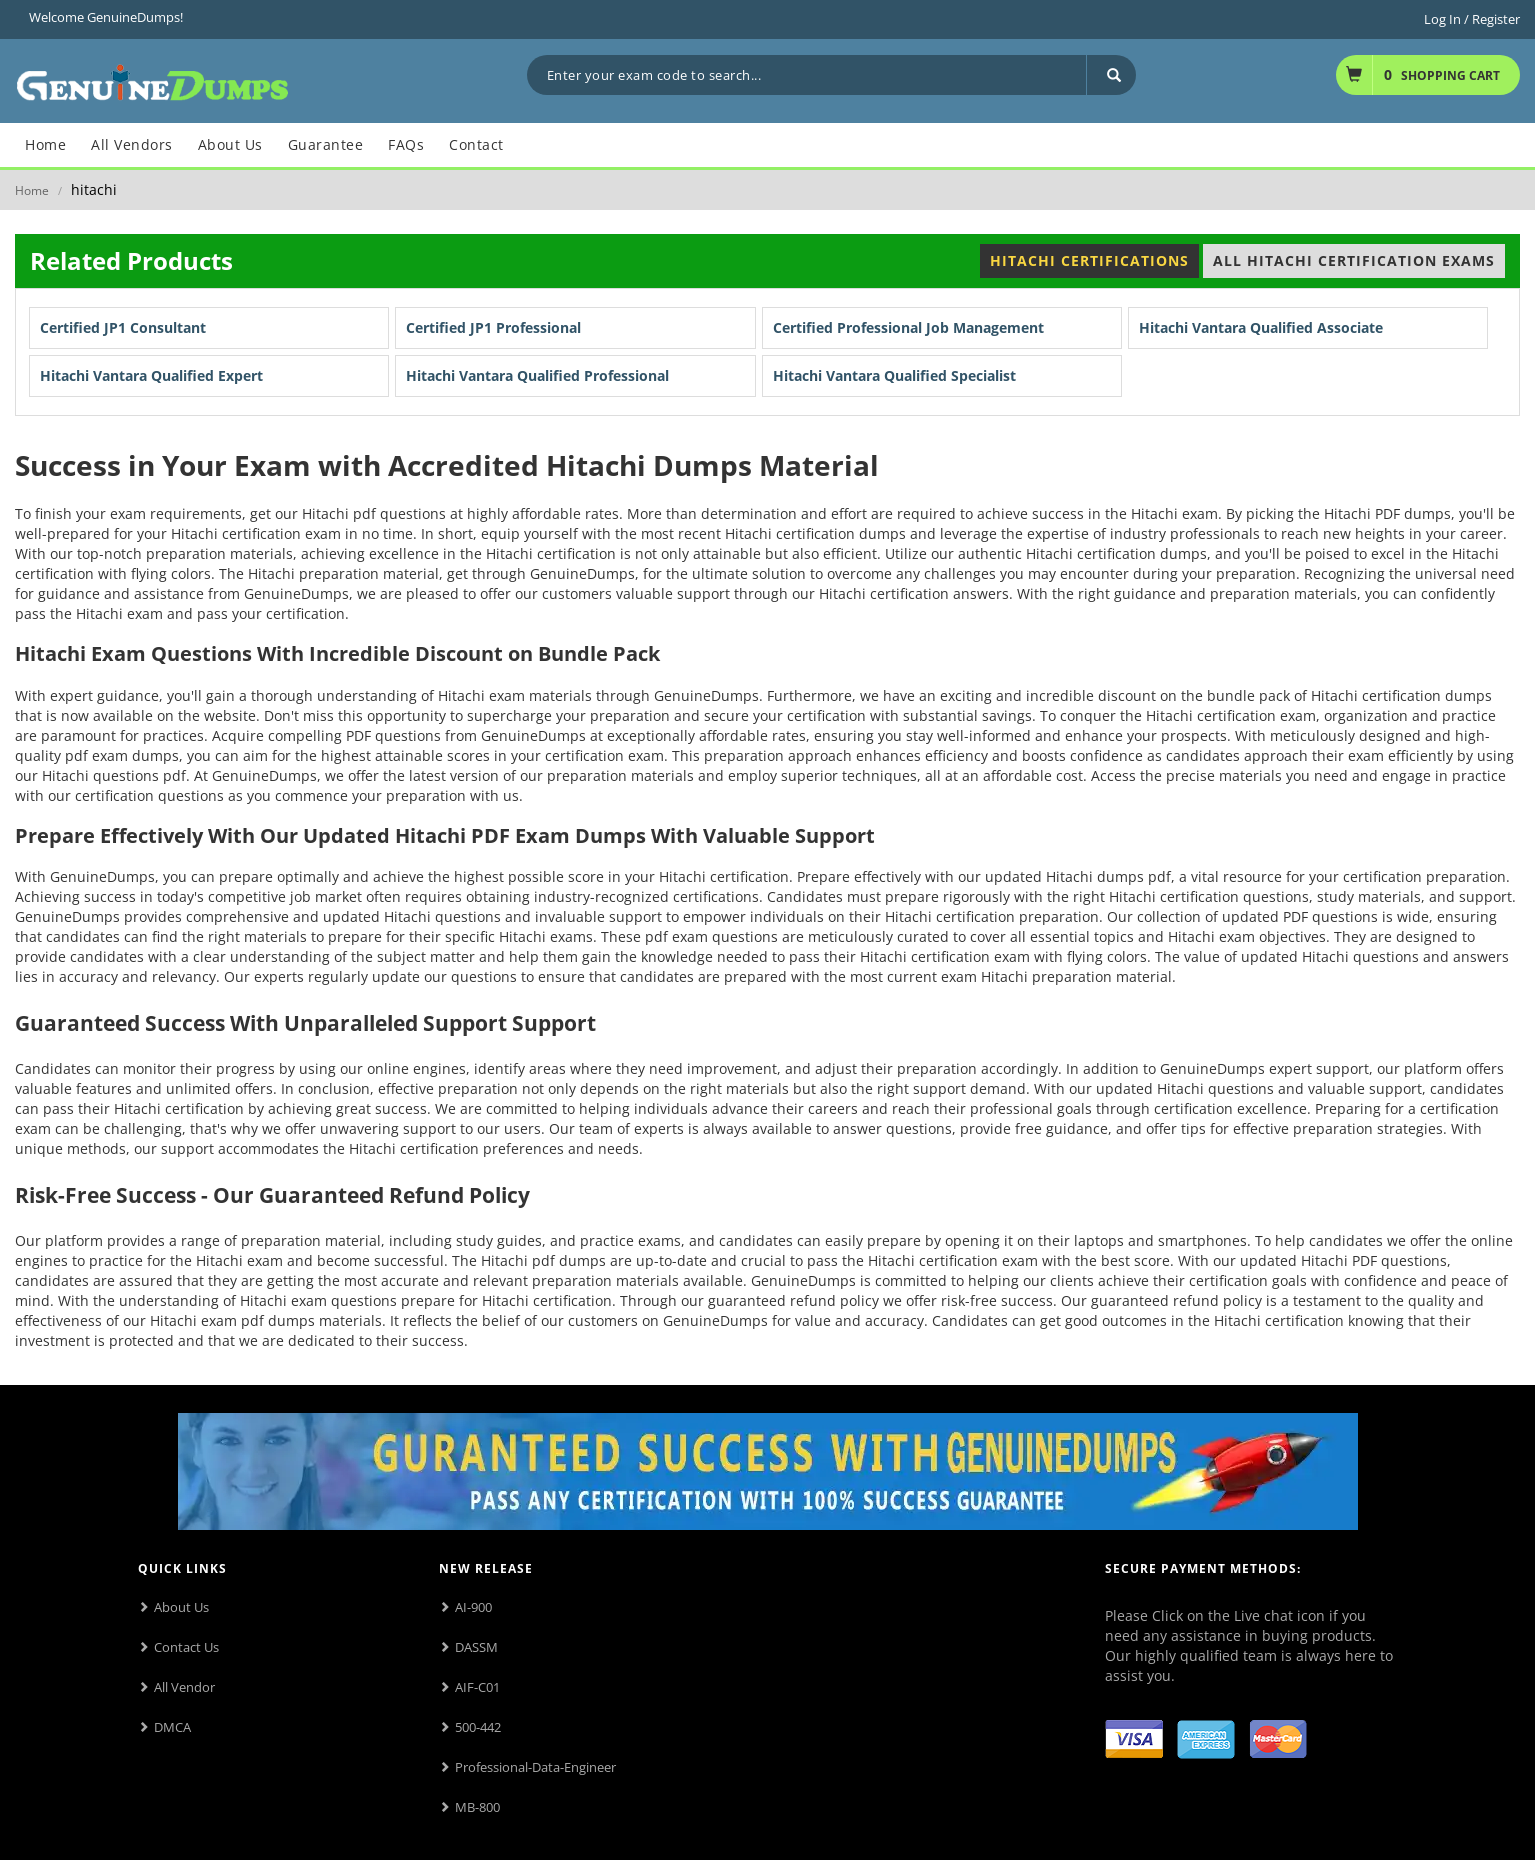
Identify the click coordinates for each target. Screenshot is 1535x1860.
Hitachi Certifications (1089, 260)
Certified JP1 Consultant (123, 327)
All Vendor (184, 1687)
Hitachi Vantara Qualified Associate (1261, 327)
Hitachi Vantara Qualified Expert (151, 375)
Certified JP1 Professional (493, 327)
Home (32, 190)
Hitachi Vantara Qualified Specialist (894, 375)
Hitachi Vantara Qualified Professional (537, 375)
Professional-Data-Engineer (535, 1767)
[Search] (1111, 75)
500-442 (478, 1727)
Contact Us (186, 1647)
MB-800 (477, 1807)
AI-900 (473, 1607)
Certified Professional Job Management (908, 327)
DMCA (172, 1727)
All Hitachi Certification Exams (1354, 260)
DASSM (476, 1647)
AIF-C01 (477, 1687)
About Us (181, 1607)
